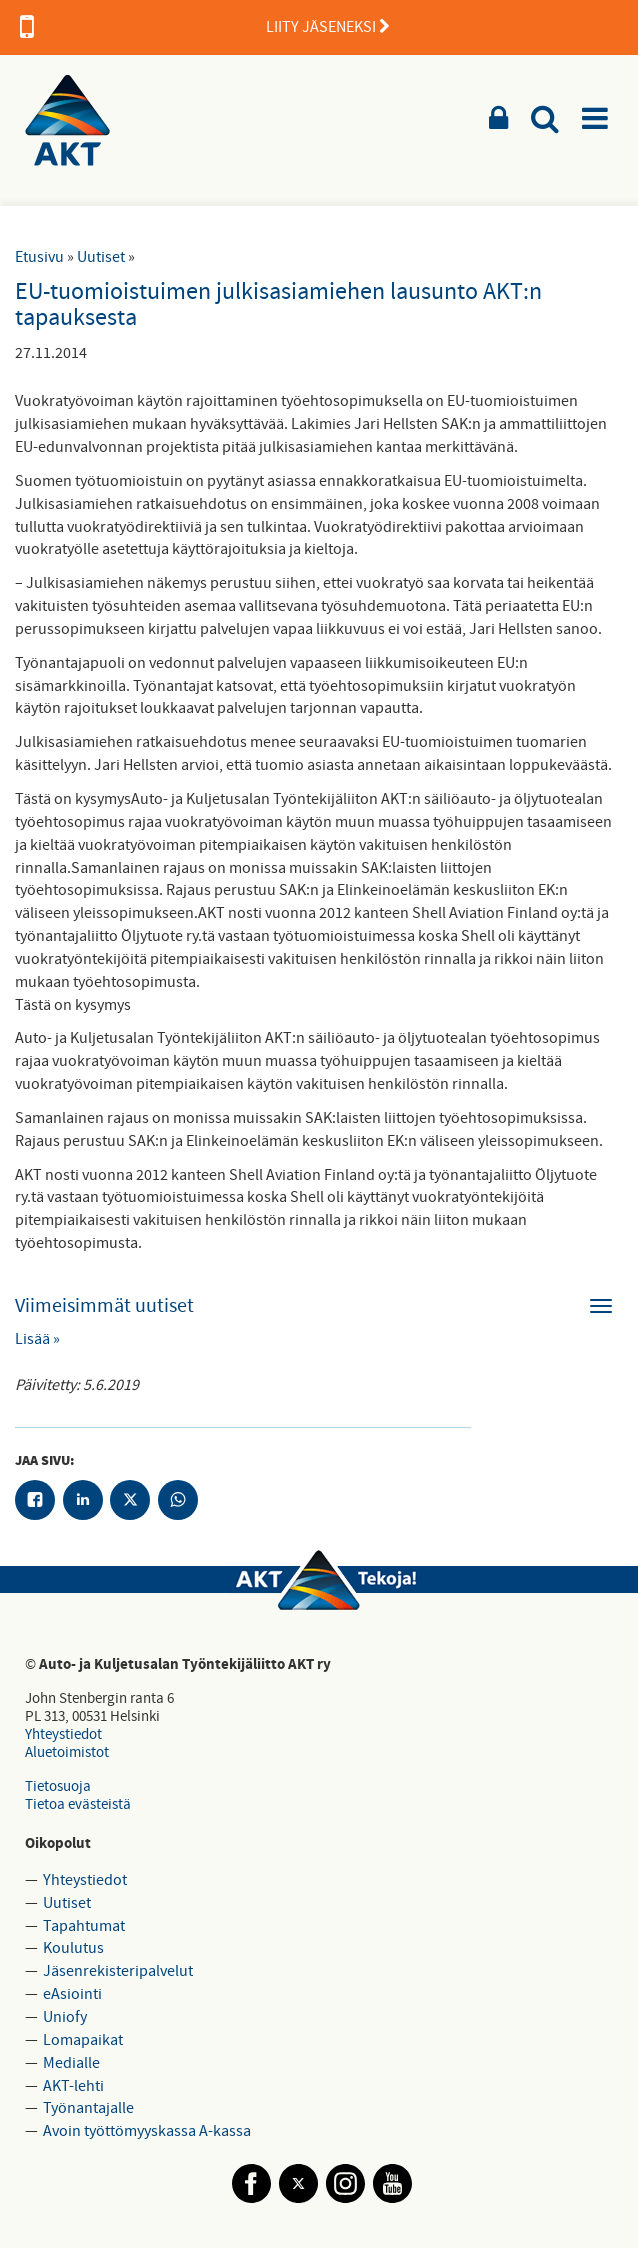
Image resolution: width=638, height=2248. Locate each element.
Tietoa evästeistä (78, 1804)
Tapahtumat (84, 1926)
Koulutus (73, 1948)
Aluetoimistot (67, 1752)
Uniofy (65, 2017)
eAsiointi (72, 1994)
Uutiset (101, 257)
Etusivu (39, 257)
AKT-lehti (73, 2086)
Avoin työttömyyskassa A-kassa (147, 2131)
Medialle (71, 2063)
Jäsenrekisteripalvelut (118, 1971)
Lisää (32, 1339)
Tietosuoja (58, 1786)
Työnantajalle (88, 2108)
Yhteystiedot (63, 1734)
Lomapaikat (83, 2040)
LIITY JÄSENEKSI (205, 27)
